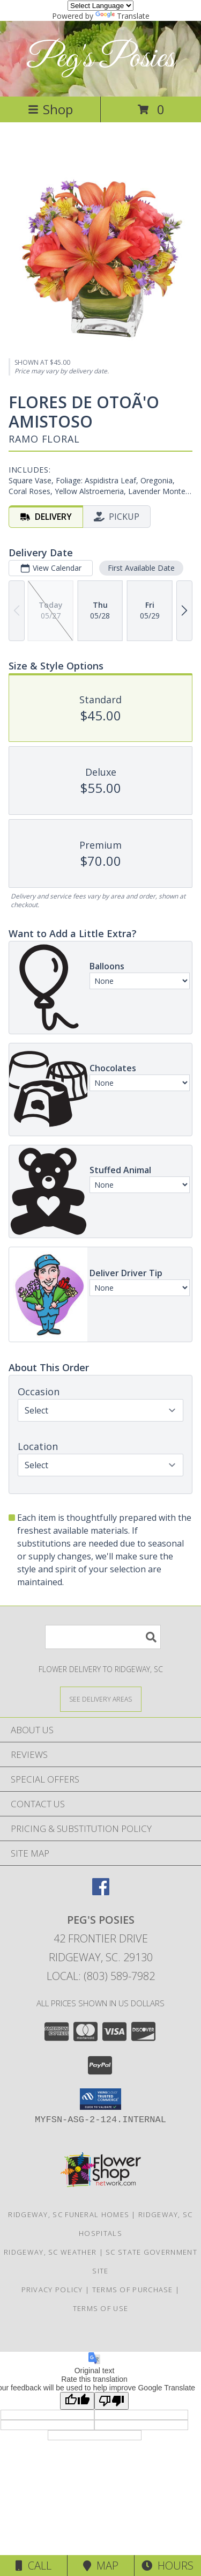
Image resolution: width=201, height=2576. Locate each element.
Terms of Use (101, 2308)
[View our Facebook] (100, 1892)
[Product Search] (103, 1637)
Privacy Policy (52, 2289)
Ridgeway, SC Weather (50, 2252)
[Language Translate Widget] (100, 6)
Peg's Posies (100, 58)
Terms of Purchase (132, 2289)
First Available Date (141, 568)
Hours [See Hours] (167, 2565)
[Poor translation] (111, 2401)
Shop (50, 109)
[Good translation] (77, 2401)
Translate (122, 16)
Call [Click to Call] (33, 2565)
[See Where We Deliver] (101, 1699)
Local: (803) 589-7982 (101, 1976)
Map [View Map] (100, 2565)
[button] (100, 2099)
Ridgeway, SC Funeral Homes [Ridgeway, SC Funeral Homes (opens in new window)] (68, 2214)
